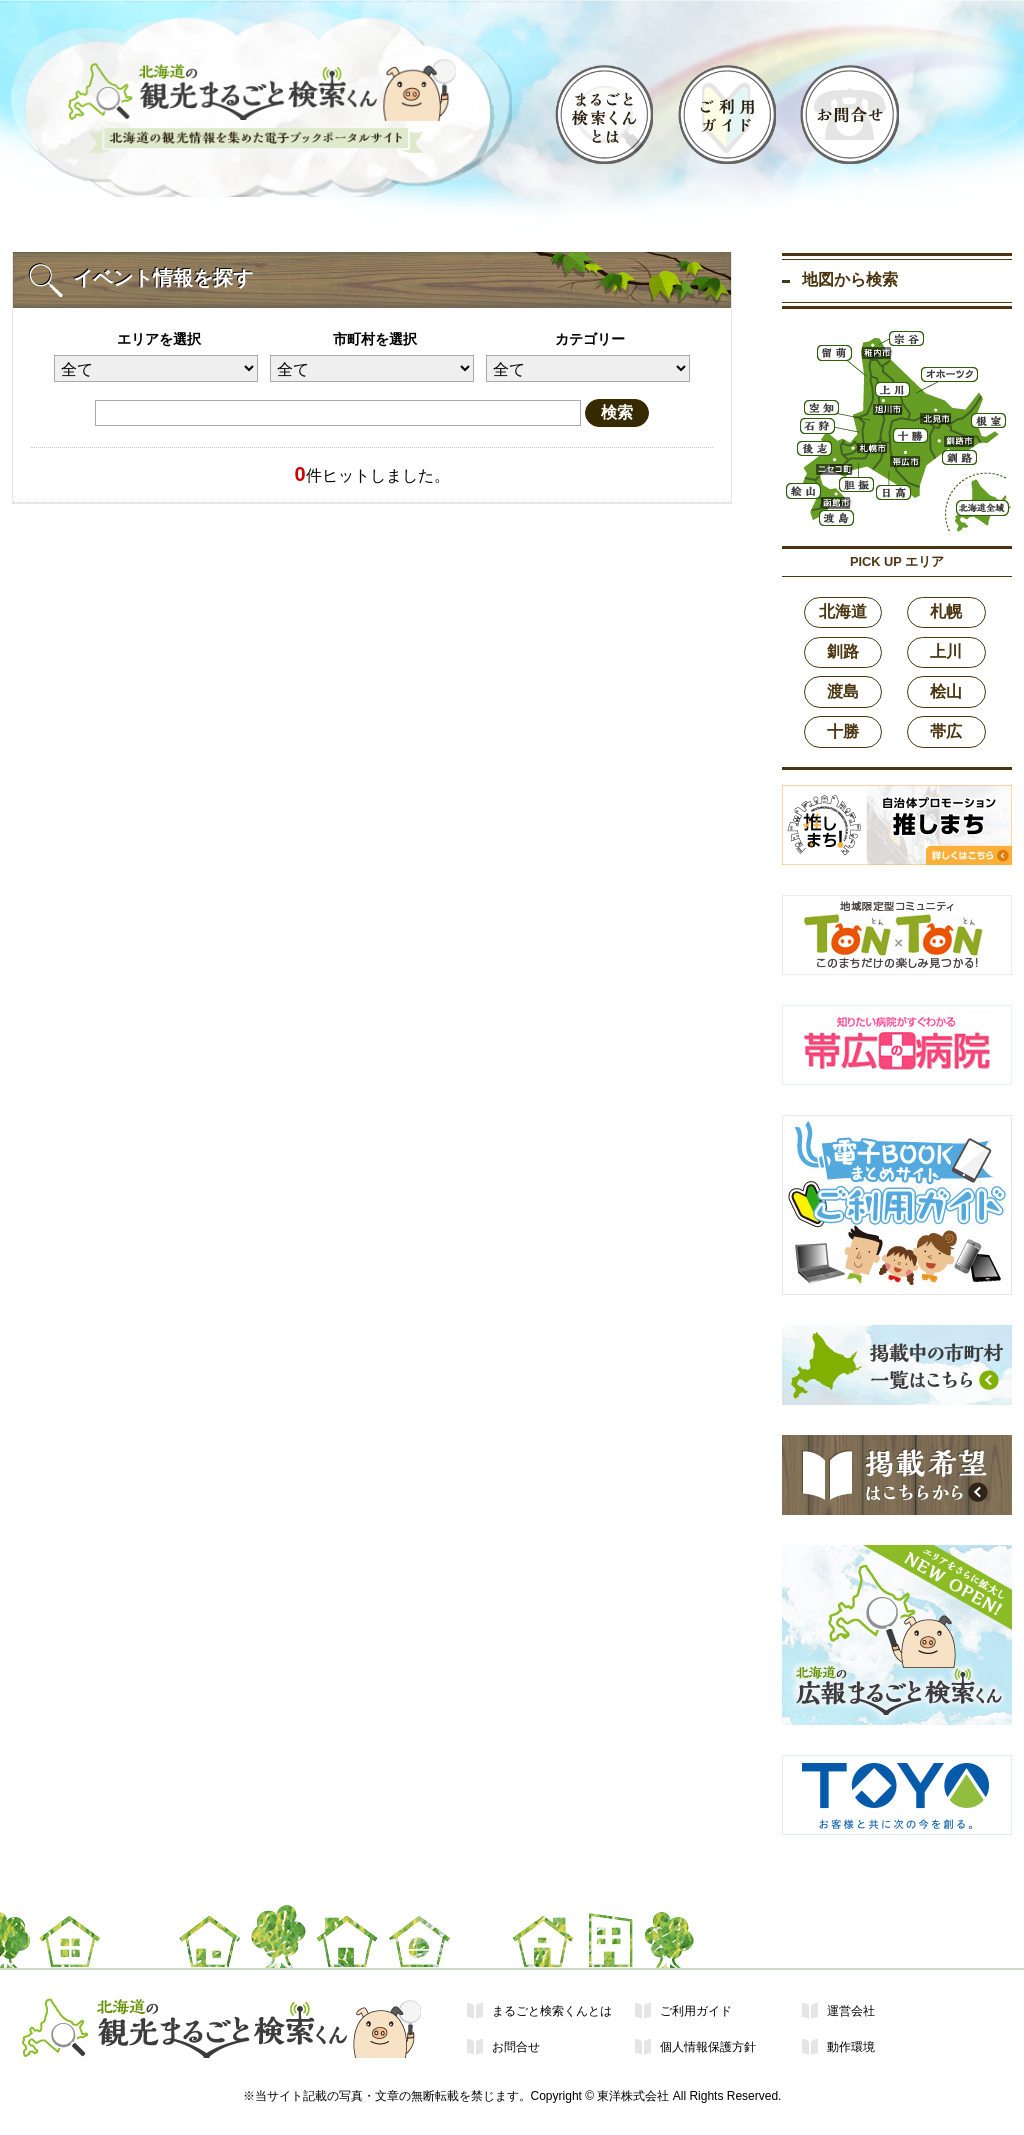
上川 (946, 651)
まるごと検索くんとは (552, 2011)
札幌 (946, 611)
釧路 (843, 651)
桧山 (946, 691)
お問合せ (516, 2047)
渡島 (843, 691)
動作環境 (851, 2047)
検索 (617, 412)
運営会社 (851, 2011)
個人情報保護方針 (708, 2047)
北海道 (843, 611)
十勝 (843, 731)
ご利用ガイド (696, 2011)
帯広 (946, 731)
